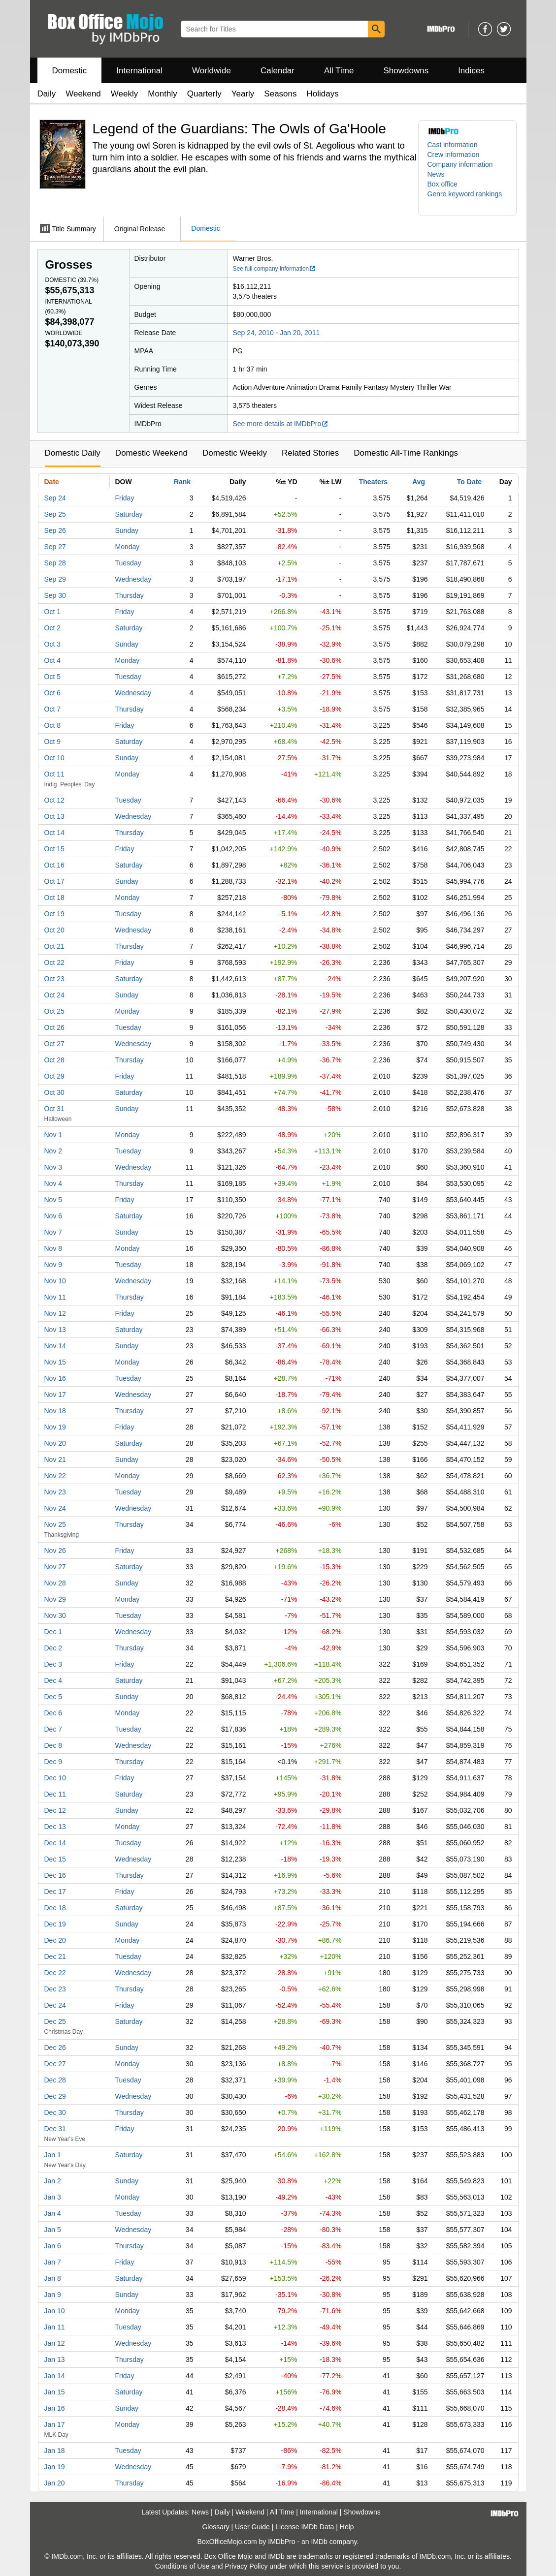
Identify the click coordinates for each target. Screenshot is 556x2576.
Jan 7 (52, 2262)
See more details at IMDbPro (281, 424)
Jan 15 (54, 2392)
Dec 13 (55, 1827)
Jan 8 (52, 2278)
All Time (339, 70)
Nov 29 (55, 1599)
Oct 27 (54, 1044)
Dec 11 (55, 1794)
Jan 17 (54, 2424)
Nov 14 (55, 1346)
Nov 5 (53, 1200)
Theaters (373, 482)
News (436, 174)
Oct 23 (54, 979)
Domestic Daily (72, 453)
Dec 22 (55, 1973)
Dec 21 (55, 1956)
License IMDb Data (304, 2527)
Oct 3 (52, 644)
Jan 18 (54, 2450)
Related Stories (310, 453)
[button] (467, 199)
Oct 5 (52, 677)
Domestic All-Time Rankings (406, 453)
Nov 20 (55, 1443)
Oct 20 (54, 930)
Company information (460, 164)
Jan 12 (54, 2343)
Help (347, 2527)
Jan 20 (54, 2483)
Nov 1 (53, 1135)
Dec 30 (55, 2112)
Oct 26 (54, 1027)
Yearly (243, 93)
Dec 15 (55, 1859)
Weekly (124, 93)
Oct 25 (54, 1011)
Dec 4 (53, 1680)
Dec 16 (55, 1875)
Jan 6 (52, 2246)
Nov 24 (55, 1508)
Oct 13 (54, 816)
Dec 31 (55, 2129)
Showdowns (405, 70)
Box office (442, 184)
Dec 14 (55, 1843)
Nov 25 (55, 1524)
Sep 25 (55, 514)
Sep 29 (55, 579)
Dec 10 (55, 1778)
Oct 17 (54, 881)
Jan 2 (52, 2181)
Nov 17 (55, 1394)
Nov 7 (53, 1232)
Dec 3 (53, 1664)
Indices (471, 70)
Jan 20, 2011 (300, 333)
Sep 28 (55, 563)
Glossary (215, 2527)
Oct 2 (52, 628)
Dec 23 (55, 1989)
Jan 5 (52, 2230)
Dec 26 (55, 2047)
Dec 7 (53, 1729)
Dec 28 (55, 2080)
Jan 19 (54, 2467)
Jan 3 (52, 2197)
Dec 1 (53, 1632)
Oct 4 (52, 660)
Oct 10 (54, 758)
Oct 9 (52, 741)
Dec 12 (55, 1810)
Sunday (126, 530)
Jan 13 (54, 2359)
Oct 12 (54, 800)
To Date (469, 482)
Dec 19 (55, 1924)
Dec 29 (55, 2096)
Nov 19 (55, 1427)
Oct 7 (52, 709)
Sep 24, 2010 (253, 333)
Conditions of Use (182, 2566)
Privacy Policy (246, 2566)
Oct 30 (54, 1092)
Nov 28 (55, 1583)
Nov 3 (53, 1167)
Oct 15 (54, 849)
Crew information (453, 154)
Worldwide (211, 70)
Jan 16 (54, 2408)
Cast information (452, 145)
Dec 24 (55, 2005)
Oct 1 (52, 612)
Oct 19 (54, 914)
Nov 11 (55, 1297)
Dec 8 (53, 1745)
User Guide (252, 2527)
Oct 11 (54, 774)
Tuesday (128, 563)
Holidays (323, 93)
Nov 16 (55, 1378)
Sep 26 (55, 530)
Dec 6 (53, 1713)
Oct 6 (52, 693)
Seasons (280, 93)
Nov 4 (53, 1183)
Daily (46, 93)
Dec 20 (55, 1940)
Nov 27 (55, 1567)
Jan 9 (52, 2294)
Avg (418, 482)
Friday (124, 498)
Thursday (129, 595)
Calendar (277, 70)
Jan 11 (54, 2327)
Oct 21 (54, 946)
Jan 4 (52, 2213)
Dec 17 (55, 1891)
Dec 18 (55, 1908)
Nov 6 (53, 1216)
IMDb (319, 2541)
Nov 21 (55, 1459)
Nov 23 (55, 1492)
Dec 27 (55, 2064)
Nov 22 (55, 1476)
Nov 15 (55, 1362)
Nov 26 (55, 1550)
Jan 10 (54, 2311)
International (139, 70)
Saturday (129, 514)
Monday (127, 547)
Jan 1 (52, 2155)
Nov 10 (55, 1281)
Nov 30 (55, 1615)
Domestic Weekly (234, 453)
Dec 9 (53, 1762)
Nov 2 (53, 1151)
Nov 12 (55, 1313)
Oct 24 (54, 995)
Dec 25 (55, 2021)
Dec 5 (53, 1697)
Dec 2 (53, 1648)
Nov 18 (55, 1411)
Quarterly (204, 93)
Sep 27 (55, 547)
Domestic (69, 70)
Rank (182, 482)
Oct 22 (54, 962)
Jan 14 (54, 2376)
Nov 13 (55, 1330)
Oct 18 (54, 897)
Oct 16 (54, 865)
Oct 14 (54, 833)
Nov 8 (53, 1248)
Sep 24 (55, 498)
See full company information (275, 268)
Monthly (162, 93)
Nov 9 (53, 1265)
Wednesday (133, 579)
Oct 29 (54, 1076)
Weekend (83, 93)
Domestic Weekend (151, 453)
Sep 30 (55, 595)
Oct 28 (54, 1060)
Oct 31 (54, 1109)
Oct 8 (52, 725)
